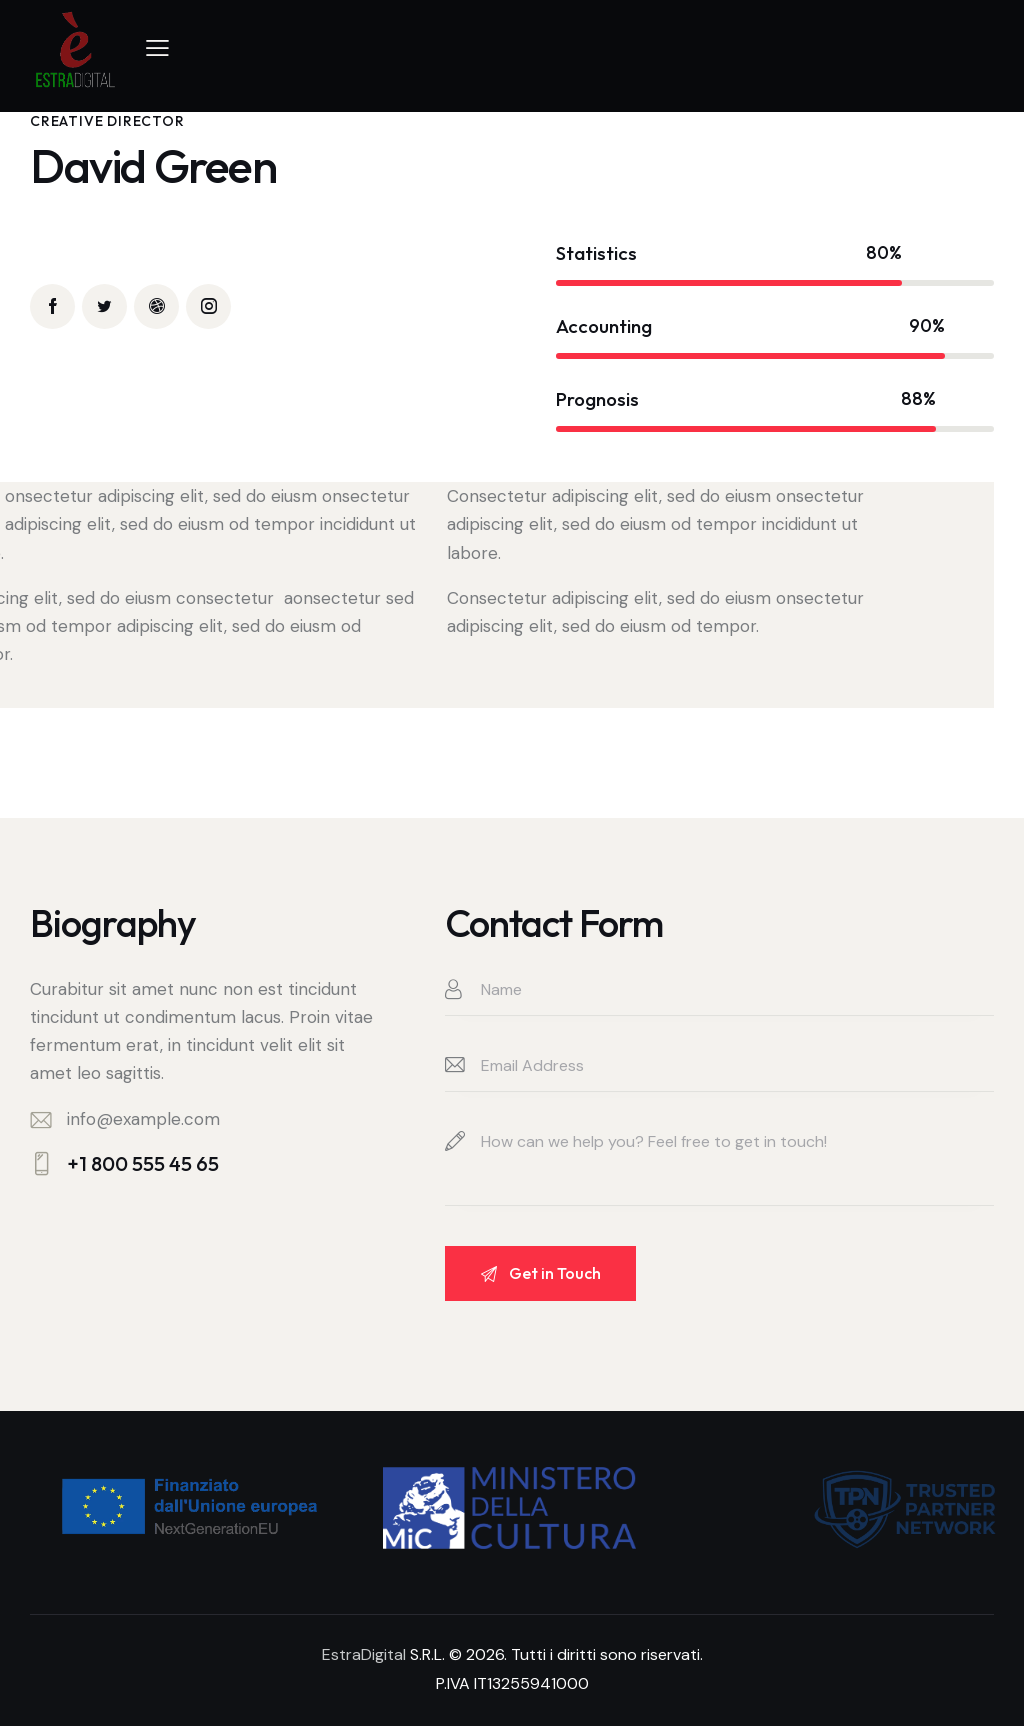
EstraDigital (364, 1654)
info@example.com (143, 1119)
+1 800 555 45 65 (143, 1163)
